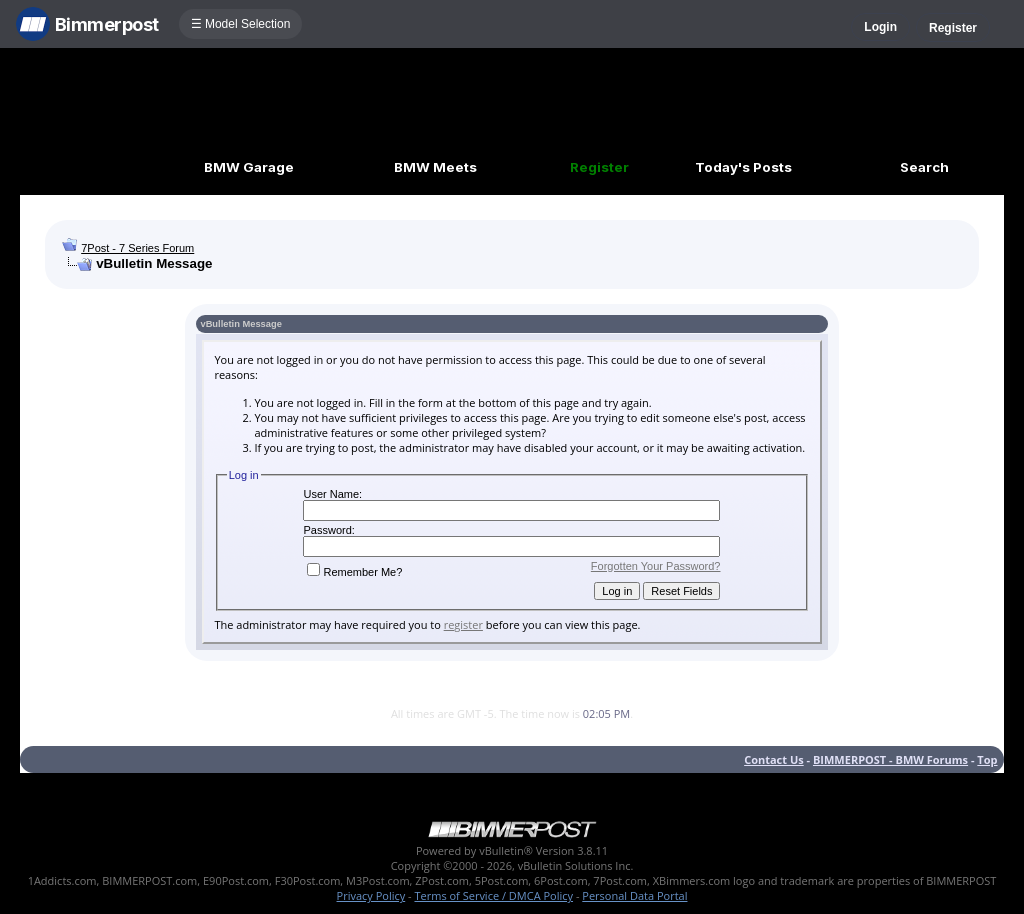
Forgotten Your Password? (656, 566)
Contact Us (774, 759)
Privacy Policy (371, 895)
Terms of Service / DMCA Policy (493, 895)
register (463, 624)
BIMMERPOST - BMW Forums (890, 759)
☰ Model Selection (241, 24)
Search (924, 167)
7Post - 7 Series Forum (137, 248)
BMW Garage (249, 167)
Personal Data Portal (634, 895)
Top (987, 759)
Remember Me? (354, 572)
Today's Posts (743, 167)
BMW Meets (435, 167)
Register (953, 28)
